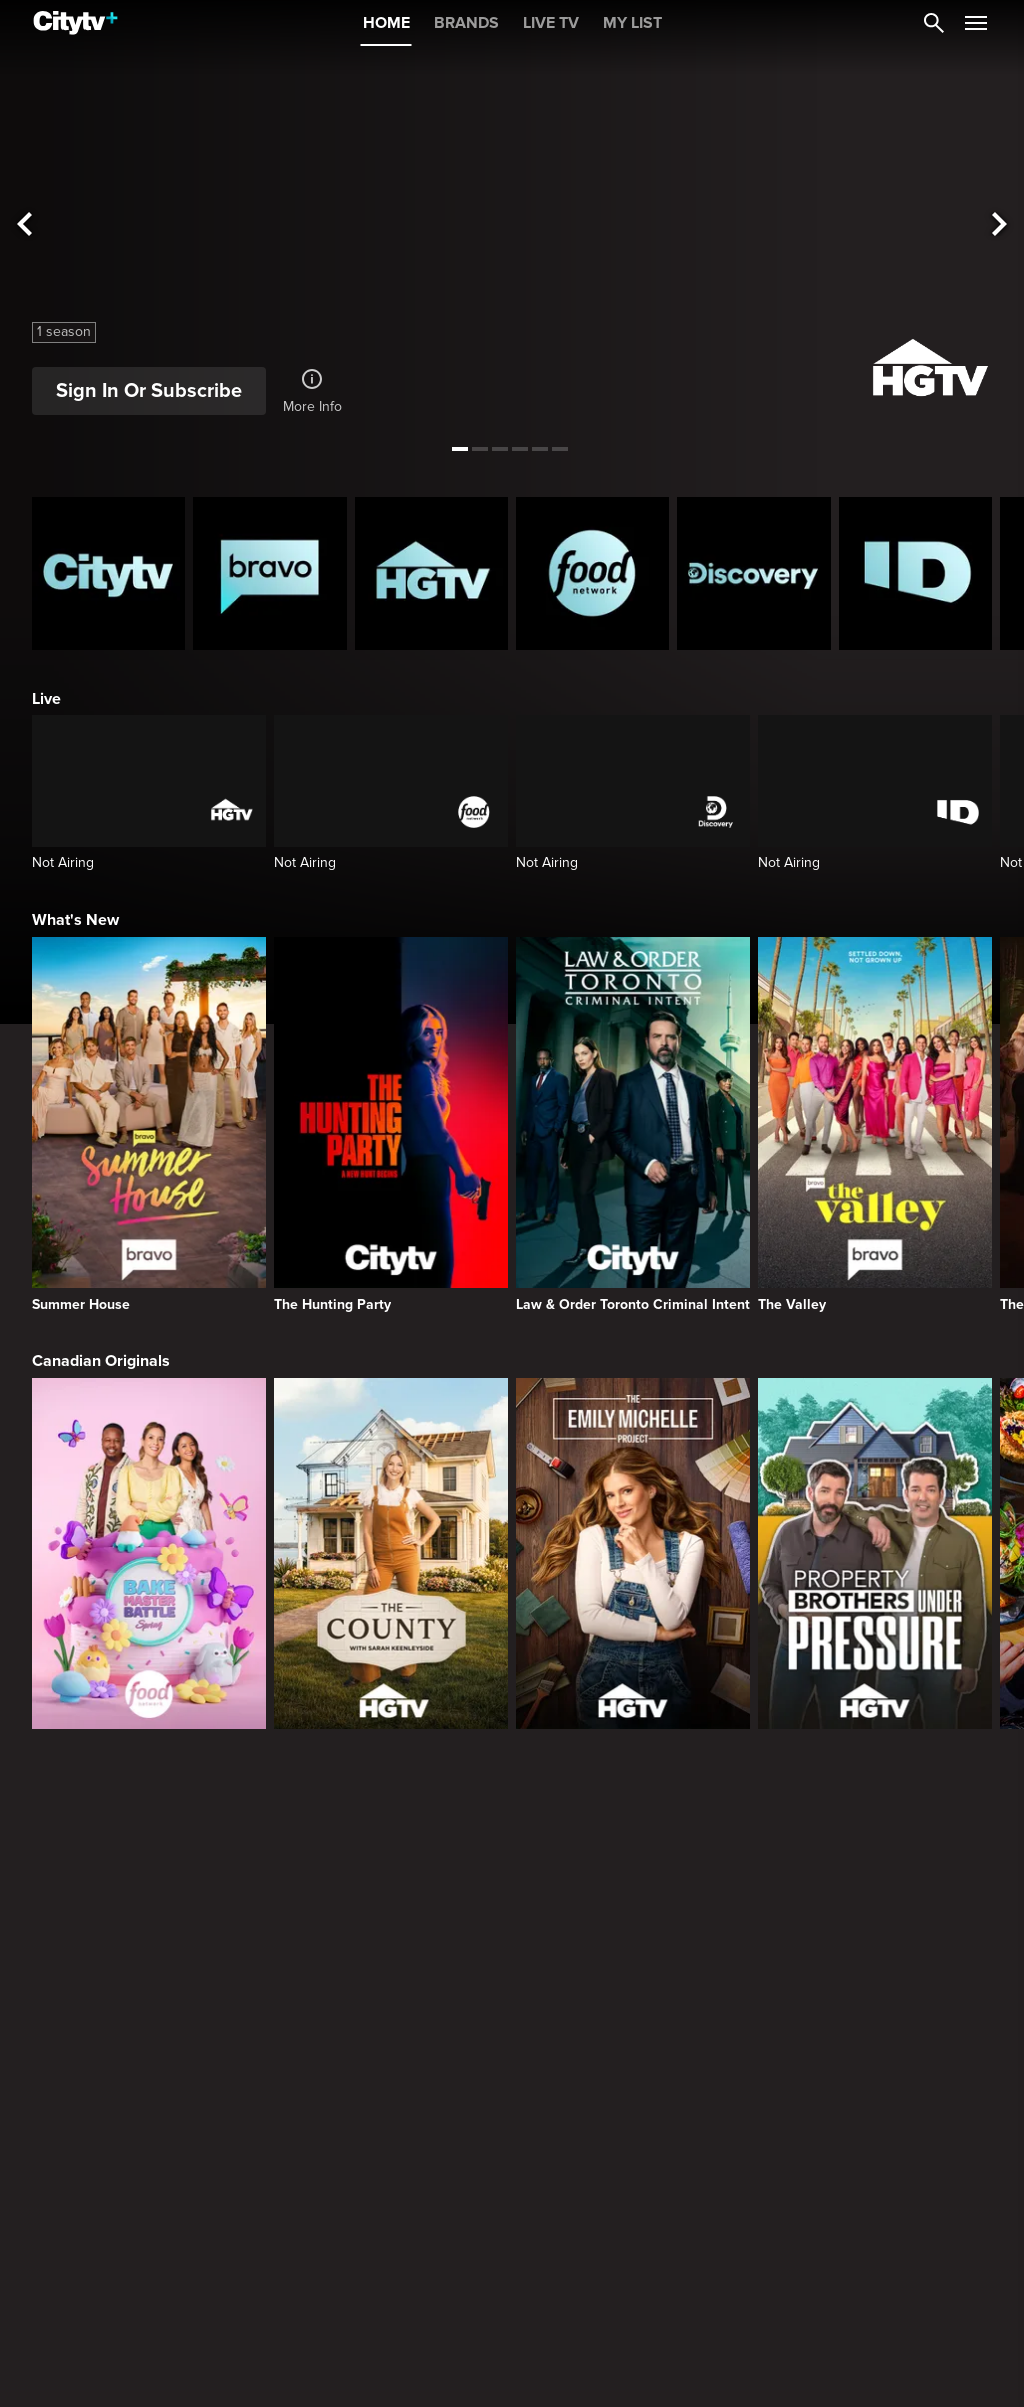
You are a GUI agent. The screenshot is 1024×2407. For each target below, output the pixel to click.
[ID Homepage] (915, 573)
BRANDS (466, 23)
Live (46, 699)
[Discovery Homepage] (753, 573)
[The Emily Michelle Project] (633, 1553)
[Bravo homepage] (269, 573)
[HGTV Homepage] (431, 573)
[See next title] (1000, 225)
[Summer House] (149, 1124)
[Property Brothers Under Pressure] (875, 1553)
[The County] (391, 1553)
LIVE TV (551, 23)
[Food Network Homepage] (592, 573)
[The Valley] (875, 1124)
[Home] (75, 23)
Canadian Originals (101, 1361)
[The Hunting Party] (391, 1124)
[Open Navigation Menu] (976, 23)
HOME (386, 23)
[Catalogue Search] (934, 23)
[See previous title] (24, 225)
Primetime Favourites (109, 2138)
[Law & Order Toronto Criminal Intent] (633, 1124)
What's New (75, 920)
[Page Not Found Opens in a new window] (512, 1929)
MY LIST (632, 23)
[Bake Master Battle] (149, 1553)
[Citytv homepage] (108, 573)
